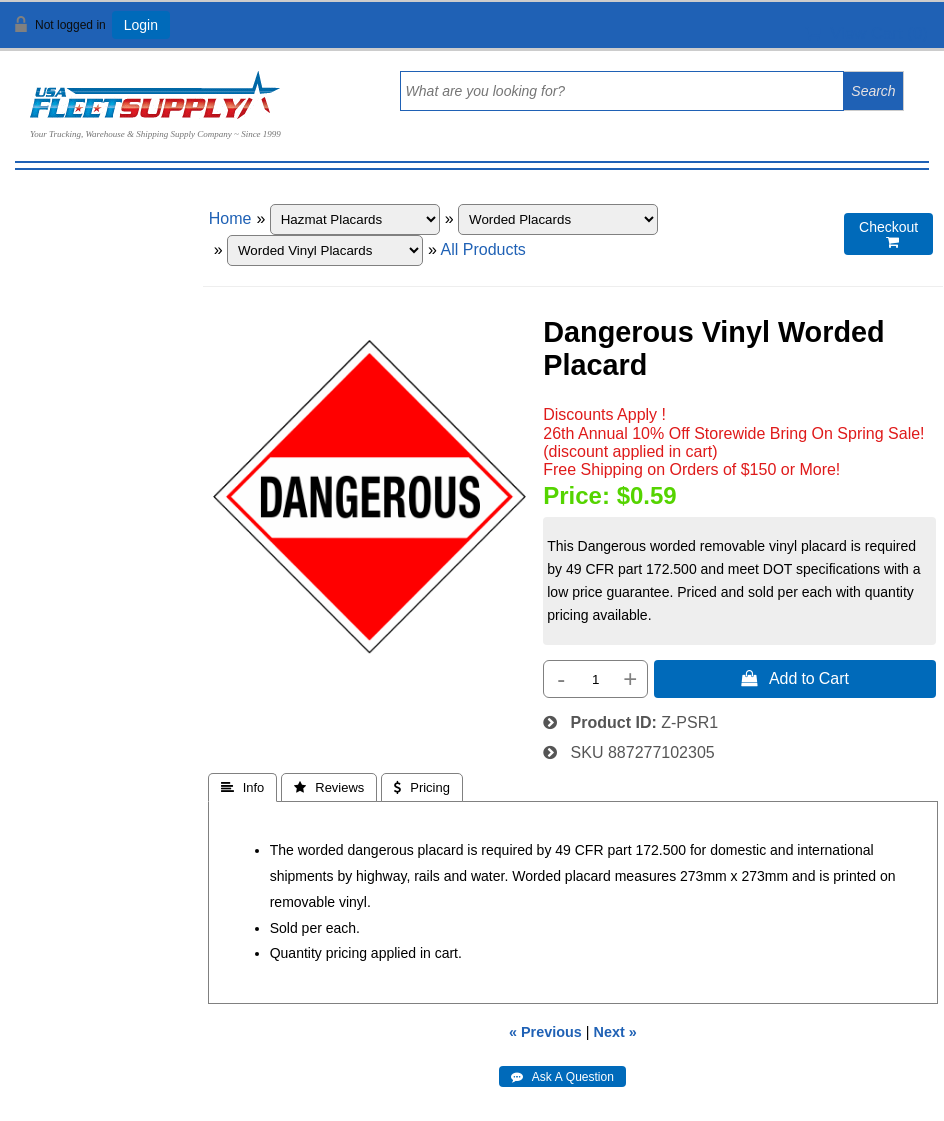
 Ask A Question (562, 1077)
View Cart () (866, 33)
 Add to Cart (795, 678)
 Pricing (422, 787)
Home (230, 218)
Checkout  (888, 234)
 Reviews (329, 787)
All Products (483, 249)
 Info (243, 787)
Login (141, 25)
